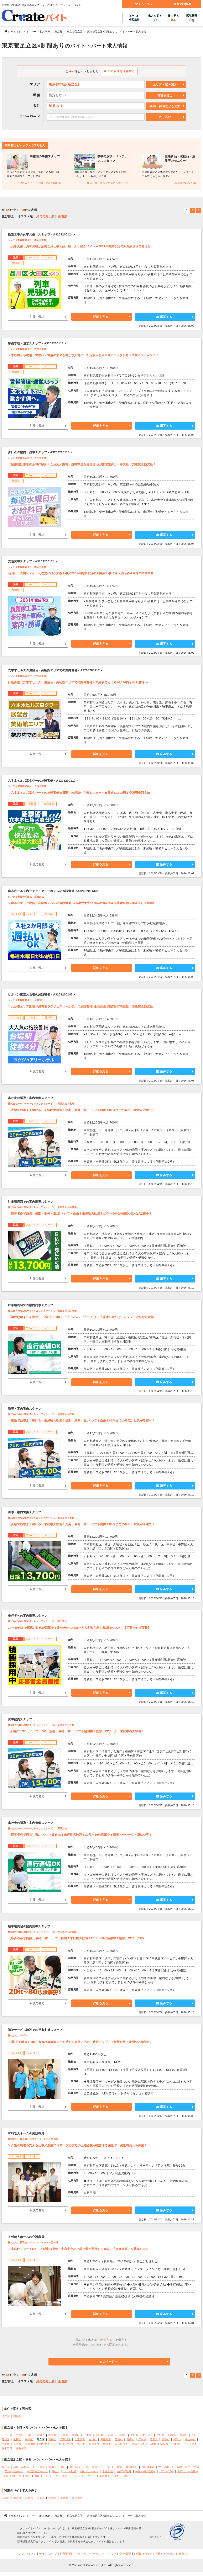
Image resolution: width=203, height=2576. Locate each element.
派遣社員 (105, 2475)
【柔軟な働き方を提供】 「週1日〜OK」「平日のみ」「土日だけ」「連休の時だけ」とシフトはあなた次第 (81, 1317)
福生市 (69, 2443)
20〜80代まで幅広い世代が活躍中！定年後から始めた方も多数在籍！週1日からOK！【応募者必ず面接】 (79, 1627)
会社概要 (125, 2553)
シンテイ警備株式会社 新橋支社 (26, 896)
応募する (164, 316)
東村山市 (30, 2443)
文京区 (52, 2435)
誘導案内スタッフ (20, 1719)
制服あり (18, 2416)
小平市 (6, 2443)
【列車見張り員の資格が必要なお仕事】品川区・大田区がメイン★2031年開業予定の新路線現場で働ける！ (80, 246)
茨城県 (6, 2497)
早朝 (6, 2475)
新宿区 (41, 2435)
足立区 (6, 2416)
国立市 (58, 2443)
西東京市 (7, 2448)
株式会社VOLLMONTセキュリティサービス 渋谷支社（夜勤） (42, 1518)
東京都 (64, 2497)
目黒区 (123, 2435)
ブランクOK (166, 2471)
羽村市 (176, 2443)
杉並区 (172, 2435)
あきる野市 (190, 2443)
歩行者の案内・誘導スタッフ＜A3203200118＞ (40, 452)
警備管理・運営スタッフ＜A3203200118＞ (37, 343)
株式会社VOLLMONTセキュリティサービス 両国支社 (37, 1828)
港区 (30, 2435)
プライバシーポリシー (89, 2553)
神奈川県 (77, 2497)
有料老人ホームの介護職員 (26, 2236)
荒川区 (6, 2439)
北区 (194, 2435)
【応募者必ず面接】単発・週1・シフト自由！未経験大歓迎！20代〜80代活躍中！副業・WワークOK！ (78, 1938)
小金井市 (190, 2439)
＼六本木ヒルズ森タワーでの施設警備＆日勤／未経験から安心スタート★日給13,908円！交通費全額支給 (79, 792)
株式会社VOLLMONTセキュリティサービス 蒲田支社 (37, 1621)
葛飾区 (52, 2439)
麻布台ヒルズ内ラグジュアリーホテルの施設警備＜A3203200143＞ (54, 891)
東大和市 (94, 2443)
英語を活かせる (14, 2471)
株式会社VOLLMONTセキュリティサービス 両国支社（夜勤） (42, 1103)
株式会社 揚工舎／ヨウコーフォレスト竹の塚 (33, 2139)
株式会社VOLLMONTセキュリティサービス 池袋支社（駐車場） (43, 1311)
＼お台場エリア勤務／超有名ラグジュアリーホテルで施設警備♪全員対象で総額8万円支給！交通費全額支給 (80, 1006)
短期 (51, 2467)
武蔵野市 (106, 2439)
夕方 (28, 2475)
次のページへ (108, 2361)
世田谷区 (147, 2435)
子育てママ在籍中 (187, 2471)
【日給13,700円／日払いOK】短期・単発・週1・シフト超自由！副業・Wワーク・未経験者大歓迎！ (76, 1731)
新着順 (62, 216)
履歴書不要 (148, 2467)
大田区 (134, 2435)
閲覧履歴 (192, 18)
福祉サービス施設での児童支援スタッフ (35, 2029)
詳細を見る (100, 316)
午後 (55, 2475)
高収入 (6, 2467)
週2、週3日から (94, 2467)
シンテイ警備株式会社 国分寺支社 (27, 240)
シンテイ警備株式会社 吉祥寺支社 (27, 349)
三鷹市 (119, 2439)
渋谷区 (111, 2435)
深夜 (37, 2475)
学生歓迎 (107, 2471)
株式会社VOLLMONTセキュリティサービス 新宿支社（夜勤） (42, 1725)
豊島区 (184, 2435)
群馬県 (29, 2497)
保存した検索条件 (134, 17)
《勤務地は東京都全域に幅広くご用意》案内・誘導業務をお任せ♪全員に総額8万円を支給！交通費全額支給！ (82, 464)
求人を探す (155, 15)
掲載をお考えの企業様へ (171, 2553)
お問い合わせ (143, 2553)
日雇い (62, 2467)
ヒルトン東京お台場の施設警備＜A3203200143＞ (42, 994)
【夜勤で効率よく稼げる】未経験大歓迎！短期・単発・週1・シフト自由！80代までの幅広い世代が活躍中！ (81, 1110)
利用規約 (66, 2553)
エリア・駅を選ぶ (165, 84)
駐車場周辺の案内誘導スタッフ (29, 1926)
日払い (55, 2471)
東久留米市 (121, 2443)
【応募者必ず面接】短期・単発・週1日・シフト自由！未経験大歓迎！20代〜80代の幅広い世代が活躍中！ (80, 1213)
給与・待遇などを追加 (165, 106)
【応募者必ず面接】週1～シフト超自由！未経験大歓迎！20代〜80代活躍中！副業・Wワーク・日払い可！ (80, 1834)
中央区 (20, 2435)
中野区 (161, 2435)
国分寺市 (44, 2443)
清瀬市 (107, 2443)
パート (92, 2475)
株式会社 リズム (17, 2035)
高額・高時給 (21, 2467)
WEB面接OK (165, 2467)
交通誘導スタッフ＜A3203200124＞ (32, 561)
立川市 (93, 2439)
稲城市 (164, 2443)
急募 (119, 2467)
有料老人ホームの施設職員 (26, 2133)
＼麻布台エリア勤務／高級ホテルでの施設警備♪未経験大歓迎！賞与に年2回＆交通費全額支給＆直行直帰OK (81, 903)
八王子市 (79, 2439)
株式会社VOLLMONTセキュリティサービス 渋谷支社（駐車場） (43, 1932)
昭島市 (154, 2439)
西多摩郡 (21, 2448)
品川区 (99, 2435)
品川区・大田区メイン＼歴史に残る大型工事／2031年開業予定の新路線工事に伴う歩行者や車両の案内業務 (80, 573)
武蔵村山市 (138, 2443)
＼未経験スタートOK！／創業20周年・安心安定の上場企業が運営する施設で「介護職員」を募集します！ (80, 2249)
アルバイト (77, 2475)
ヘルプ (111, 2553)
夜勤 (64, 2475)
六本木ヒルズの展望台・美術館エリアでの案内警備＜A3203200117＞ (55, 670)
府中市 (142, 2439)
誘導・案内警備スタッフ (24, 1408)
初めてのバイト (89, 2471)
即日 (110, 2467)
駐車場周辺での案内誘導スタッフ (30, 1201)
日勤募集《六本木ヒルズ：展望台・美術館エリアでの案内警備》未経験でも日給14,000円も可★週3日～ (78, 682)
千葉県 (52, 2497)
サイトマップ (48, 2553)
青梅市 (131, 2439)
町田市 (177, 2439)
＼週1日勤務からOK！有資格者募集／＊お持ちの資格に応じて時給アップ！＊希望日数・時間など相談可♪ (79, 2042)
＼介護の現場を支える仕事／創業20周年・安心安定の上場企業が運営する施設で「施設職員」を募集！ (77, 2145)
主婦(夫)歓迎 (124, 2471)
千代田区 (7, 2435)
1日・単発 (39, 2467)
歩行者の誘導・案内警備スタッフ (30, 1098)
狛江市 (81, 2443)
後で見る (173, 18)
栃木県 (17, 2497)
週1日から (75, 2467)
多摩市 (153, 2443)
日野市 (17, 2443)
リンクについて (25, 2553)
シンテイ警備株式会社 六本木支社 (27, 676)
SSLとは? (155, 2537)
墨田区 (76, 2435)
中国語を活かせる (37, 2471)
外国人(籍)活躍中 (145, 2471)
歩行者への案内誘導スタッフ (27, 1615)
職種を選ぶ (165, 95)
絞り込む (165, 117)
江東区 (88, 2435)
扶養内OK (132, 2467)
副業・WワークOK (188, 2467)
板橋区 (17, 2439)
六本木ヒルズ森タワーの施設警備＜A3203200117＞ (43, 780)
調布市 (166, 2439)
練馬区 (29, 2439)
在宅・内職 (120, 2475)
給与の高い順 (45, 216)
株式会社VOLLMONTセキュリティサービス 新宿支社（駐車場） (43, 1207)
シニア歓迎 (69, 2471)
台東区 (64, 2435)
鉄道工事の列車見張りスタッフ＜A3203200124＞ (42, 234)
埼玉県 (41, 2497)
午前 (46, 2475)
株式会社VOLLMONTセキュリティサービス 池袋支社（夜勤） (42, 1414)
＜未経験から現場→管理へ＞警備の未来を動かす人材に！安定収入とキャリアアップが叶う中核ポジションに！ (83, 355)
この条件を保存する (119, 71)
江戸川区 (65, 2439)
